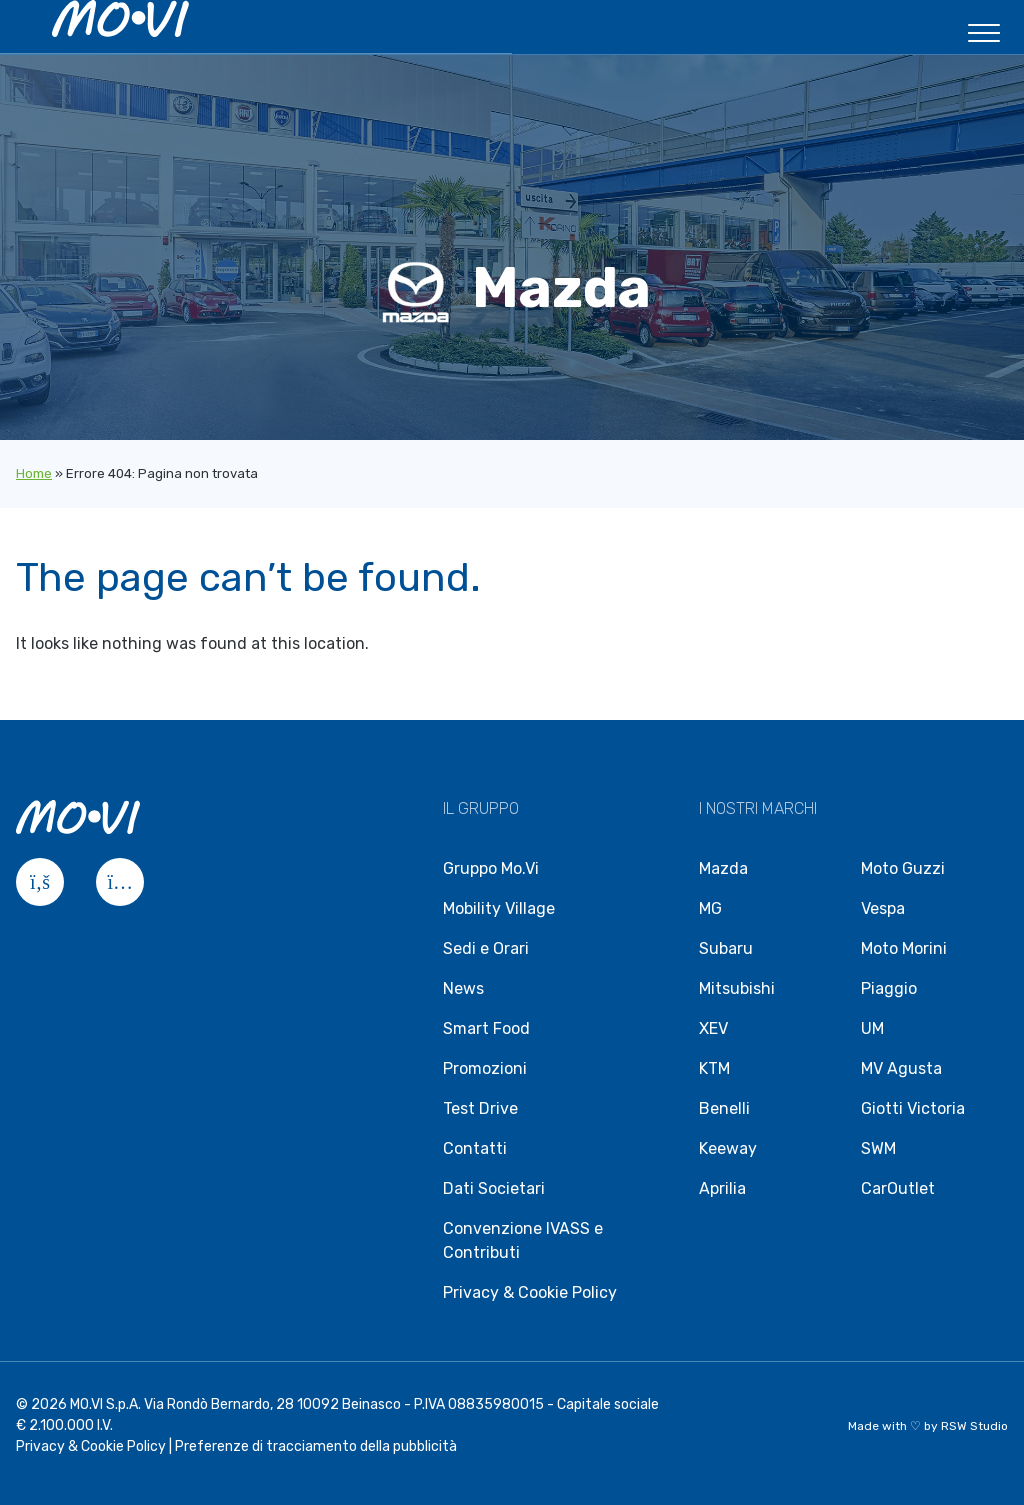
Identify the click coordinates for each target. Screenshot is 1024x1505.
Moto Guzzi (903, 868)
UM (872, 1028)
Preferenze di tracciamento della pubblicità (316, 1446)
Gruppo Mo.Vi (491, 868)
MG (710, 908)
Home (34, 473)
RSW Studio (974, 1426)
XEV (713, 1028)
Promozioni (485, 1068)
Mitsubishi (737, 988)
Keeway (728, 1148)
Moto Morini (904, 948)
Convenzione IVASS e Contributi (523, 1240)
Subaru (726, 948)
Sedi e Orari (486, 948)
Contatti (475, 1148)
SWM (878, 1148)
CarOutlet (898, 1188)
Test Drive (480, 1108)
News (463, 988)
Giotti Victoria (913, 1108)
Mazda (723, 868)
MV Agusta (901, 1068)
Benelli (724, 1108)
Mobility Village (499, 908)
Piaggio (889, 988)
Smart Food (486, 1028)
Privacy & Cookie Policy (530, 1292)
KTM (714, 1068)
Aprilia (722, 1188)
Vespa (883, 908)
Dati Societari (494, 1188)
